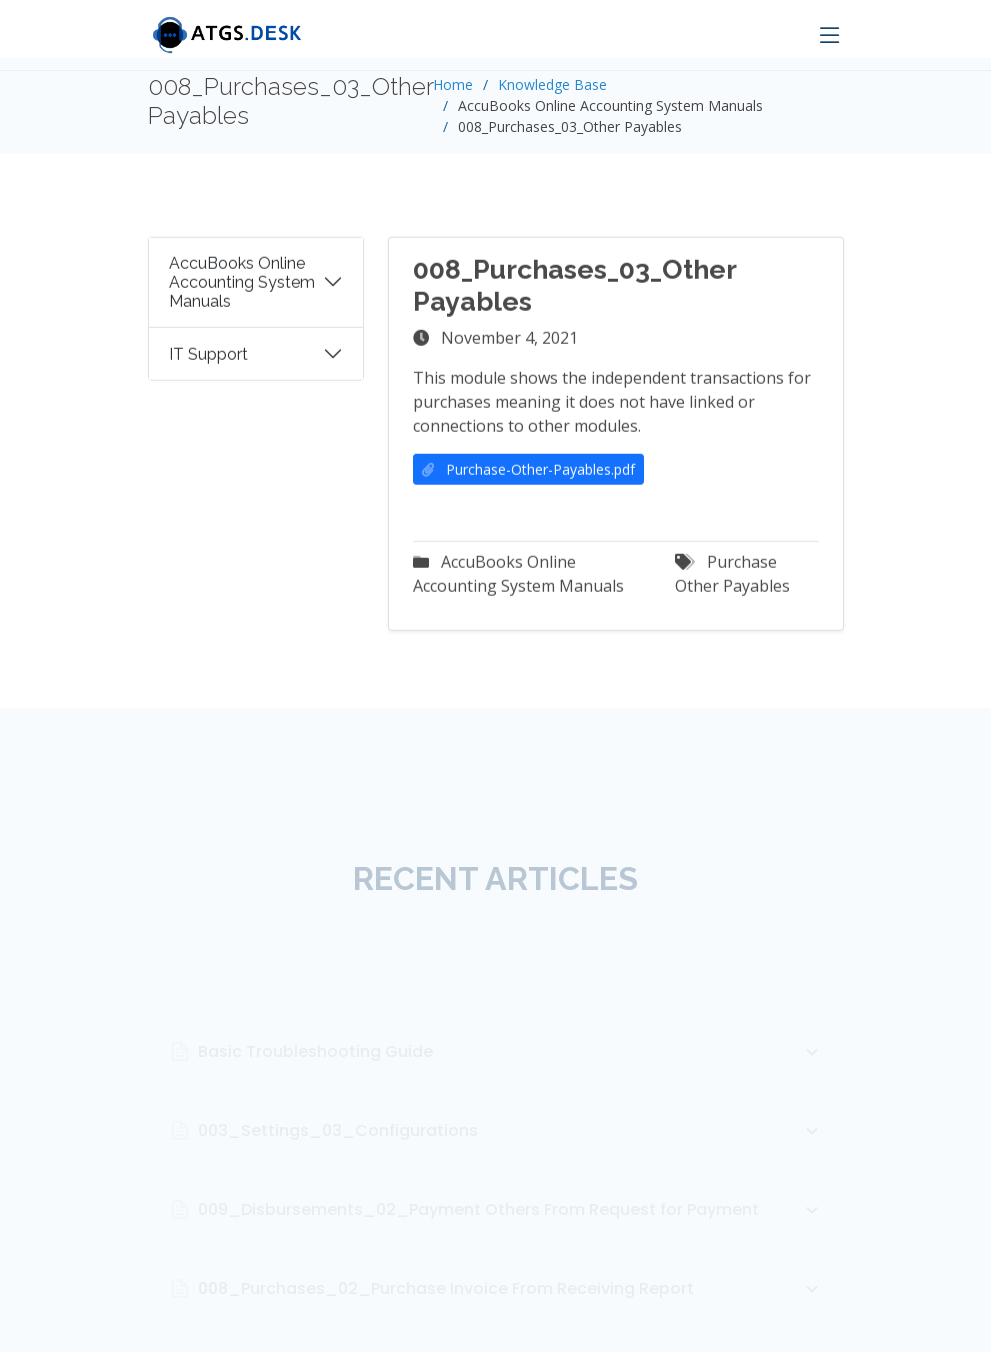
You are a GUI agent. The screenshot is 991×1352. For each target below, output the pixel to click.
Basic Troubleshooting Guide (511, 1079)
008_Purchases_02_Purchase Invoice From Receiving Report (511, 1316)
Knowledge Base (552, 84)
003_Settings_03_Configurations (511, 1158)
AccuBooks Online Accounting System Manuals (242, 288)
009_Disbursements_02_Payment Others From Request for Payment (511, 1237)
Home (453, 84)
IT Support (208, 360)
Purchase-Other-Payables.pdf (528, 475)
